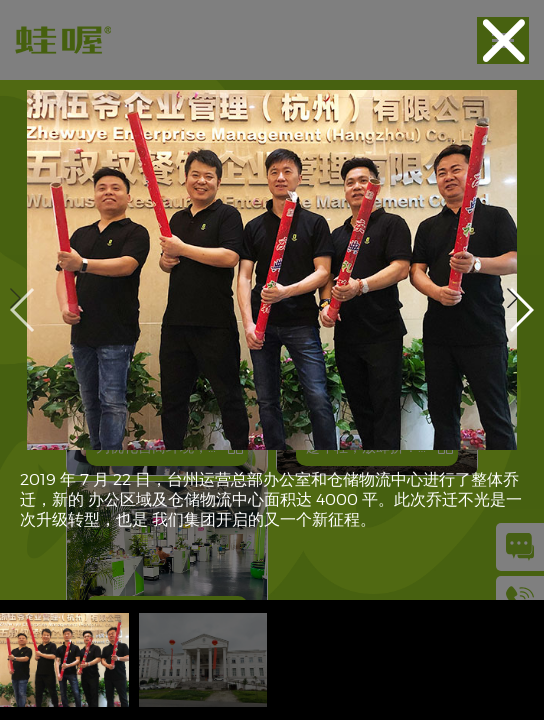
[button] (520, 310)
